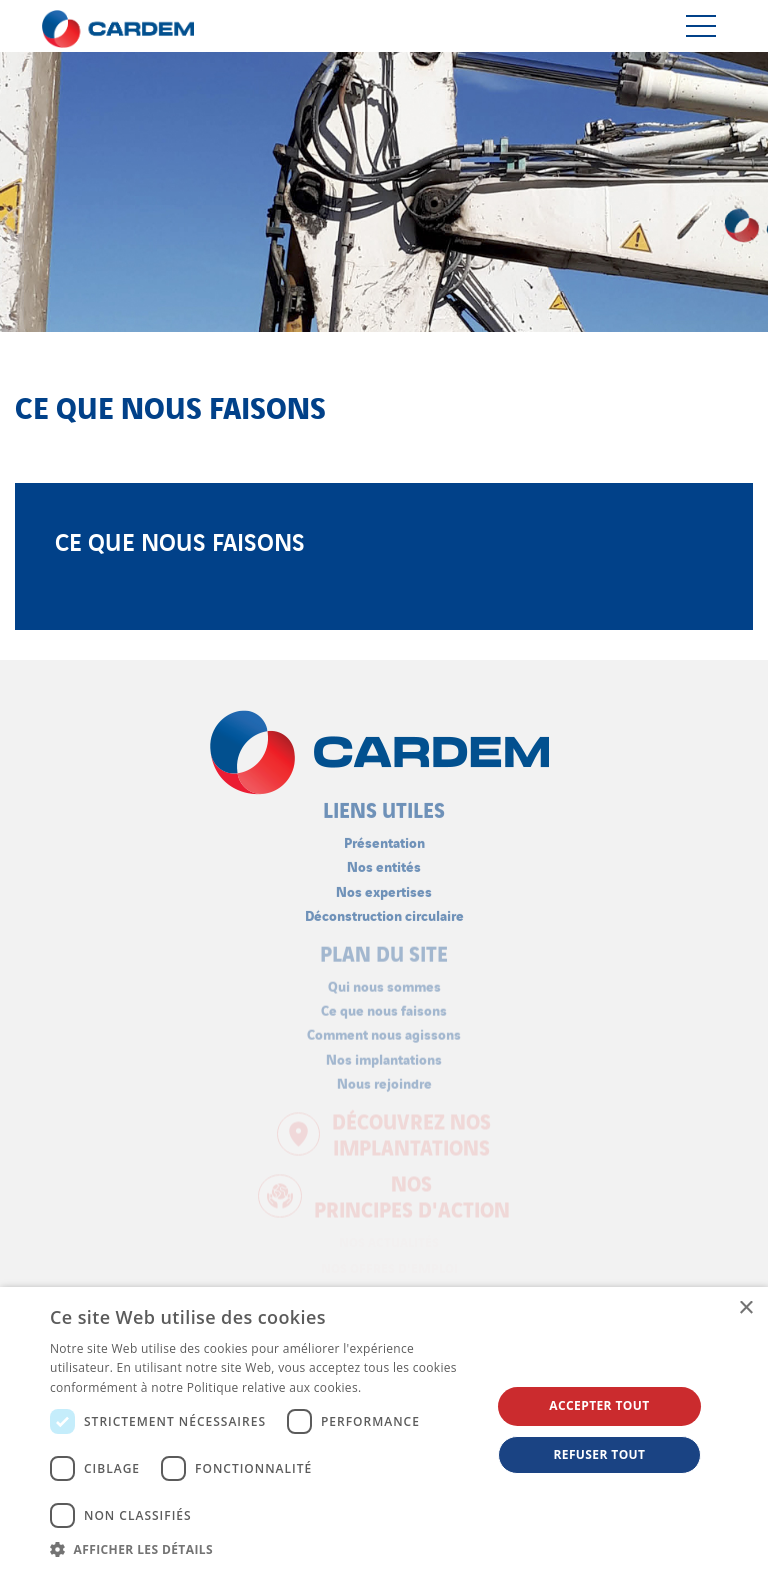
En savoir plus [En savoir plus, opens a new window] (405, 1387)
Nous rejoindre (384, 1077)
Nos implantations (384, 1052)
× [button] (745, 1308)
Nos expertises (384, 884)
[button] (264, 1549)
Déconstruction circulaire (384, 909)
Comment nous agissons (384, 1028)
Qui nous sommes (384, 980)
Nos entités (384, 860)
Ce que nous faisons (384, 1004)
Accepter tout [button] (599, 1405)
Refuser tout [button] (599, 1454)
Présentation (384, 836)
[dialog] (384, 1430)
